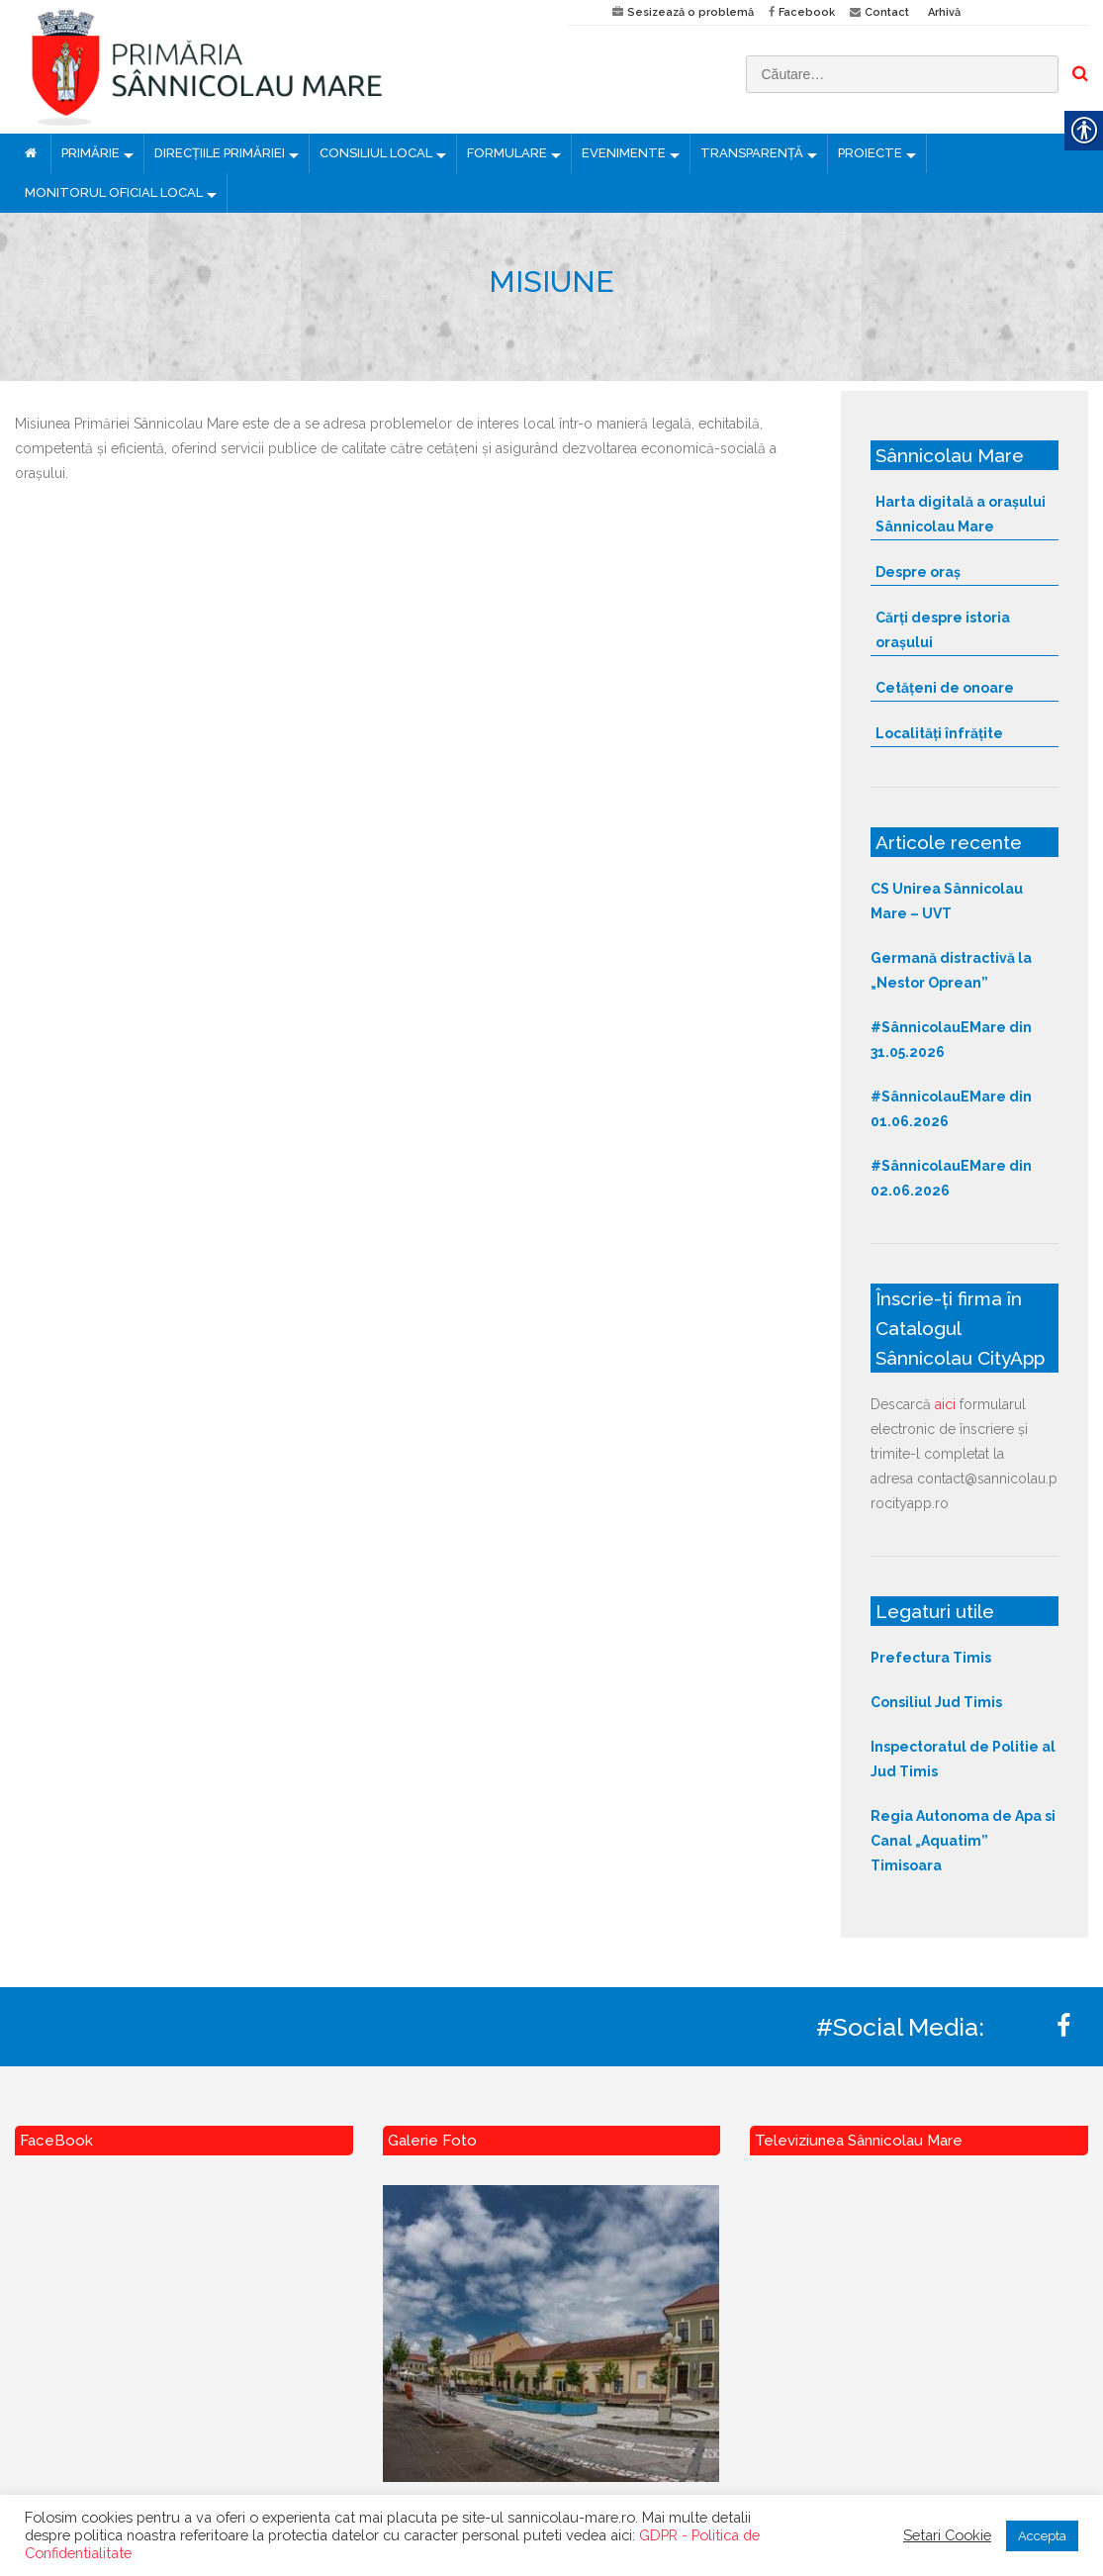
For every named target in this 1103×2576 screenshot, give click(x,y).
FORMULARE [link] (507, 152)
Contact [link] (887, 12)
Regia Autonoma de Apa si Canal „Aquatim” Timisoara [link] (963, 1840)
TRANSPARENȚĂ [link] (751, 152)
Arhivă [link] (944, 12)
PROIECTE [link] (870, 152)
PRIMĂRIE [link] (90, 152)
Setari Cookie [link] (947, 2535)
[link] (276, 67)
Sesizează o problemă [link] (690, 12)
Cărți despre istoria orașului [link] (942, 630)
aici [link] (945, 1404)
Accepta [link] (1042, 2535)
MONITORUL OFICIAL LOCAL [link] (114, 192)
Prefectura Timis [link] (931, 1658)
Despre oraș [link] (918, 572)
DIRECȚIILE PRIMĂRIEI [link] (219, 152)
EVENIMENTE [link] (624, 152)
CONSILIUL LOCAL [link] (376, 152)
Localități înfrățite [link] (939, 733)
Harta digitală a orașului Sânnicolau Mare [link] (960, 514)
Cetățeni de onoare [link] (944, 688)
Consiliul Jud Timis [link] (936, 1702)
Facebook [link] (807, 12)
